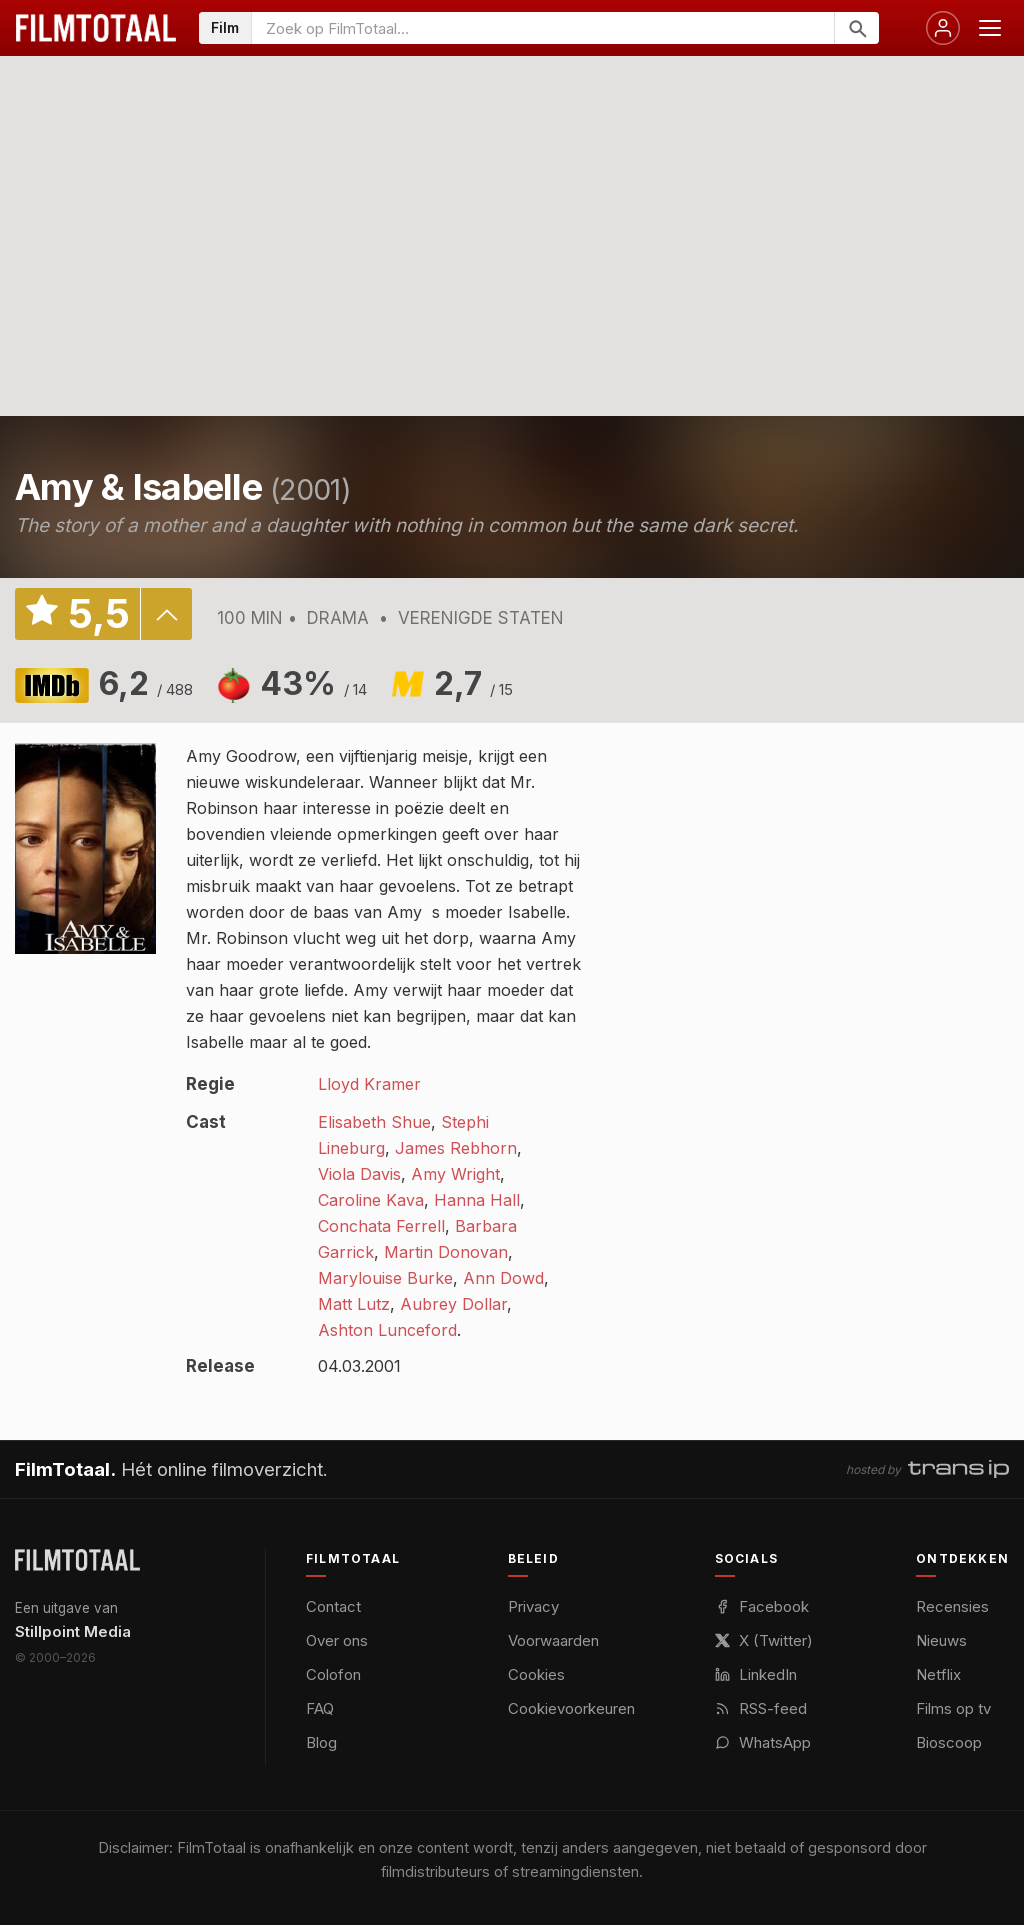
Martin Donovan (446, 1252)
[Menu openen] (990, 28)
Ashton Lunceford (387, 1330)
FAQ (320, 1708)
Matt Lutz (354, 1304)
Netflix (938, 1674)
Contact (333, 1606)
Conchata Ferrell (381, 1226)
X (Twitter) (764, 1640)
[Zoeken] (856, 28)
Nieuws (941, 1640)
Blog (321, 1742)
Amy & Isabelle (138, 487)
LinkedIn (756, 1674)
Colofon (333, 1674)
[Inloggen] (943, 28)
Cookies (536, 1674)
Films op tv (953, 1708)
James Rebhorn (456, 1148)
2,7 (473, 683)
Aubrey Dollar (453, 1304)
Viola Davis (359, 1174)
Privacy (533, 1606)
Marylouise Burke (385, 1278)
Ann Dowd (503, 1278)
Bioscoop (949, 1742)
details (166, 614)
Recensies (952, 1606)
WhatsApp (763, 1742)
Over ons (337, 1640)
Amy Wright (455, 1174)
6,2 (146, 683)
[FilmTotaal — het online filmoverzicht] (77, 1560)
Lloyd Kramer (369, 1084)
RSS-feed (761, 1708)
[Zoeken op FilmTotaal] (543, 28)
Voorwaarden (553, 1640)
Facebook (762, 1606)
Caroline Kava (371, 1200)
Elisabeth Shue (374, 1122)
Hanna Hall (477, 1200)
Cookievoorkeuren (571, 1708)
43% (313, 683)
